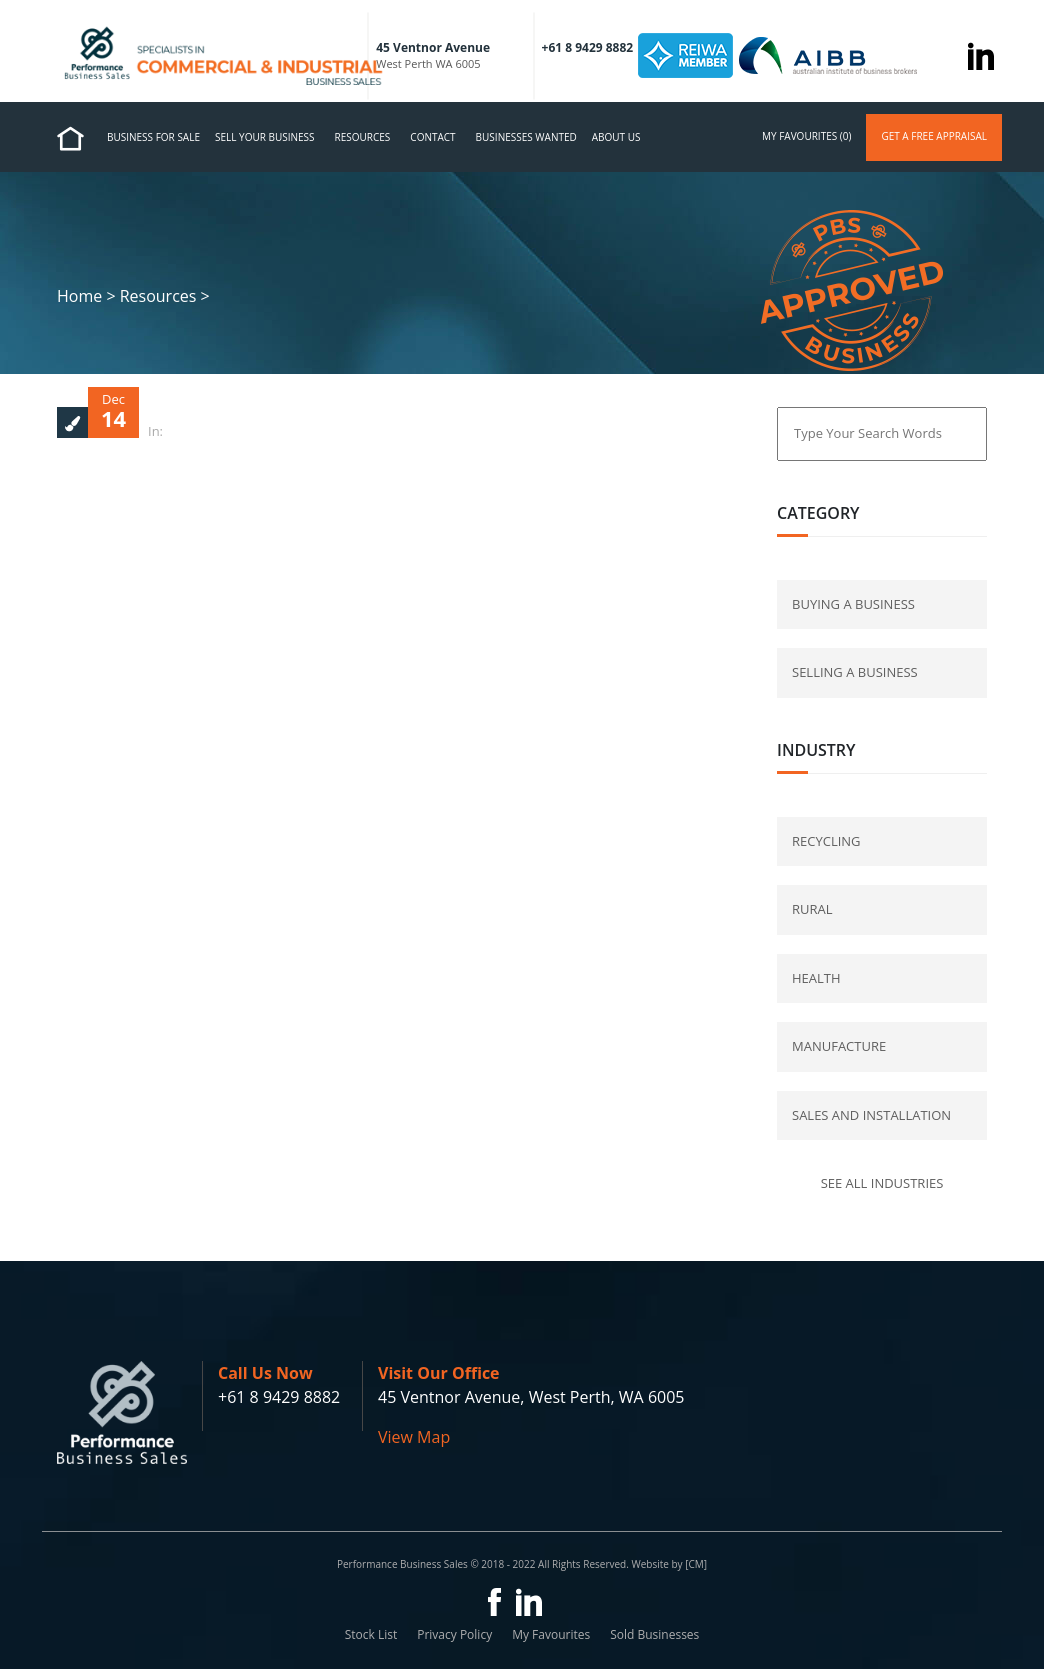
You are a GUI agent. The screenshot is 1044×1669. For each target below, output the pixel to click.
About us (616, 137)
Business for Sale (153, 137)
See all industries (882, 1183)
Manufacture (839, 1046)
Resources (363, 137)
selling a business (855, 672)
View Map (414, 1437)
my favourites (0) (806, 136)
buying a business (853, 604)
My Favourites (551, 1634)
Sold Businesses (654, 1634)
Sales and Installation (871, 1115)
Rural (812, 909)
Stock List (371, 1634)
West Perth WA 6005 (428, 63)
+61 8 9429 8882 (279, 1397)
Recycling (826, 841)
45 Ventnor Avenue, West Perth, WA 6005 (531, 1397)
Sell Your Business (265, 137)
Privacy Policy (454, 1634)
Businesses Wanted (526, 137)
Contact (432, 137)
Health (816, 978)
